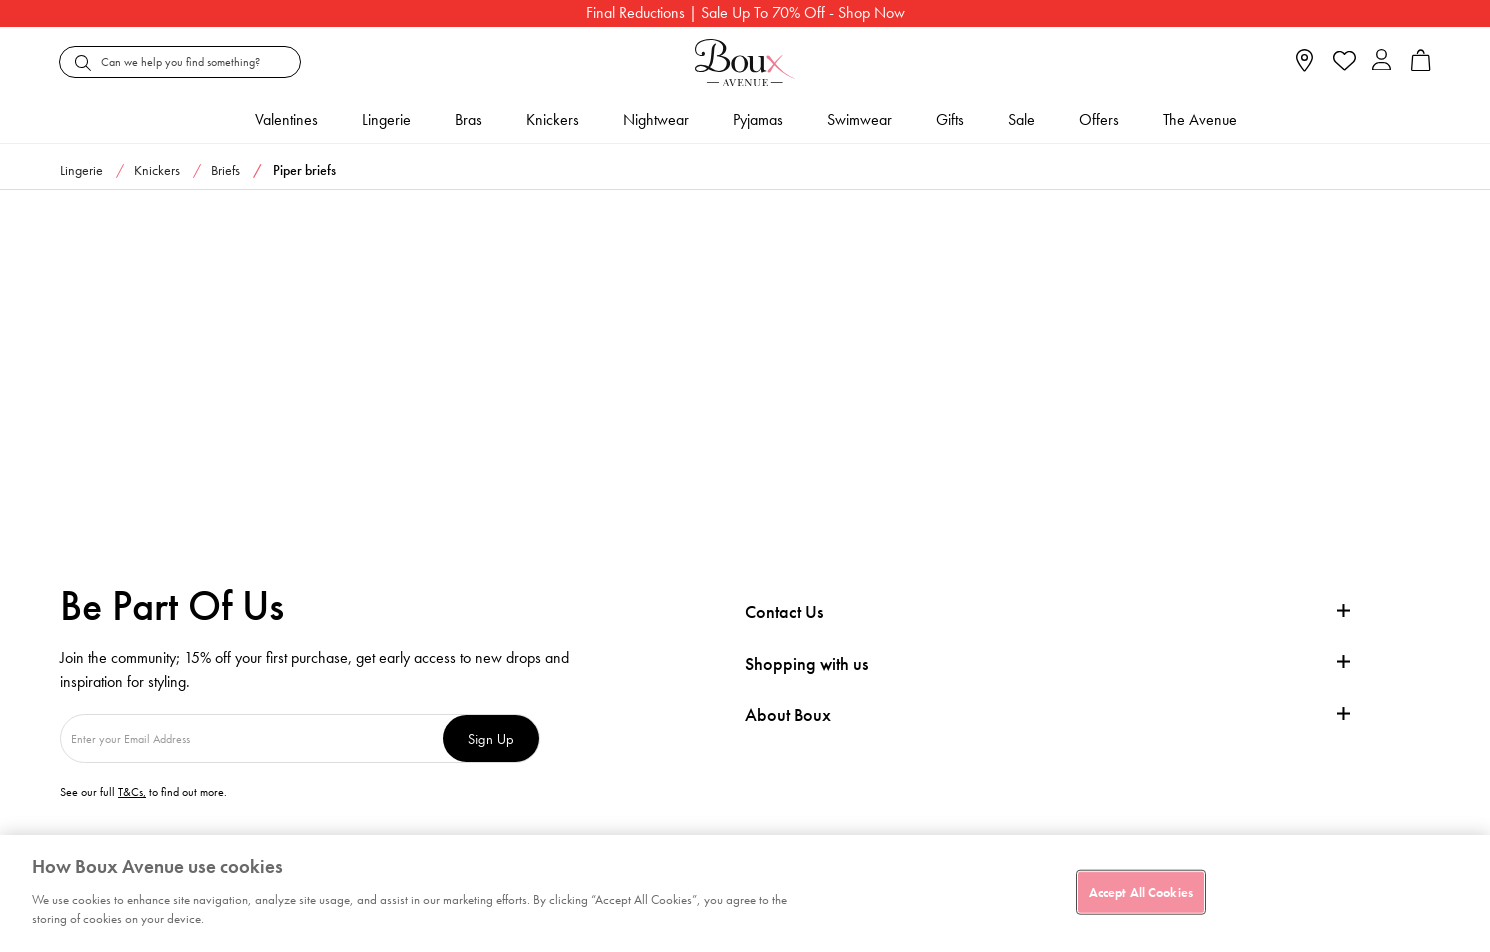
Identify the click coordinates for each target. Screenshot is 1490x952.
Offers (1099, 120)
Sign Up (491, 738)
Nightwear (656, 120)
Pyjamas (758, 120)
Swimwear (859, 120)
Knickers (552, 120)
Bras (468, 120)
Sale (1021, 120)
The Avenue (1200, 120)
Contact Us (784, 611)
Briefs (225, 170)
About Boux (788, 715)
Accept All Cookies (1141, 891)
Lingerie (386, 120)
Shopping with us (806, 663)
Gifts (950, 120)
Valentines (286, 120)
